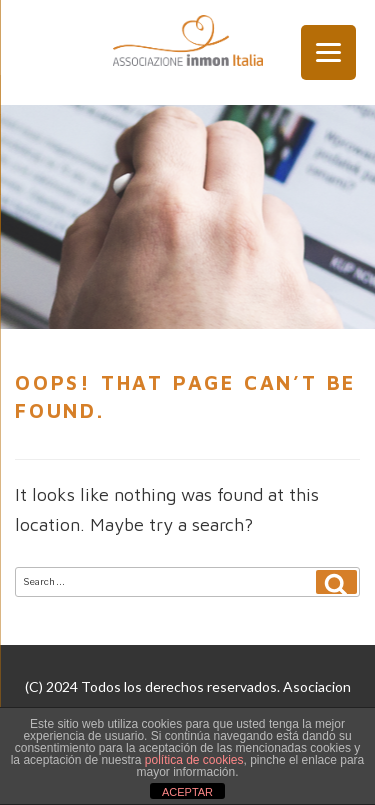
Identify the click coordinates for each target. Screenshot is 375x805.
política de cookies (194, 760)
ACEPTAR (187, 792)
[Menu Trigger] (328, 52)
